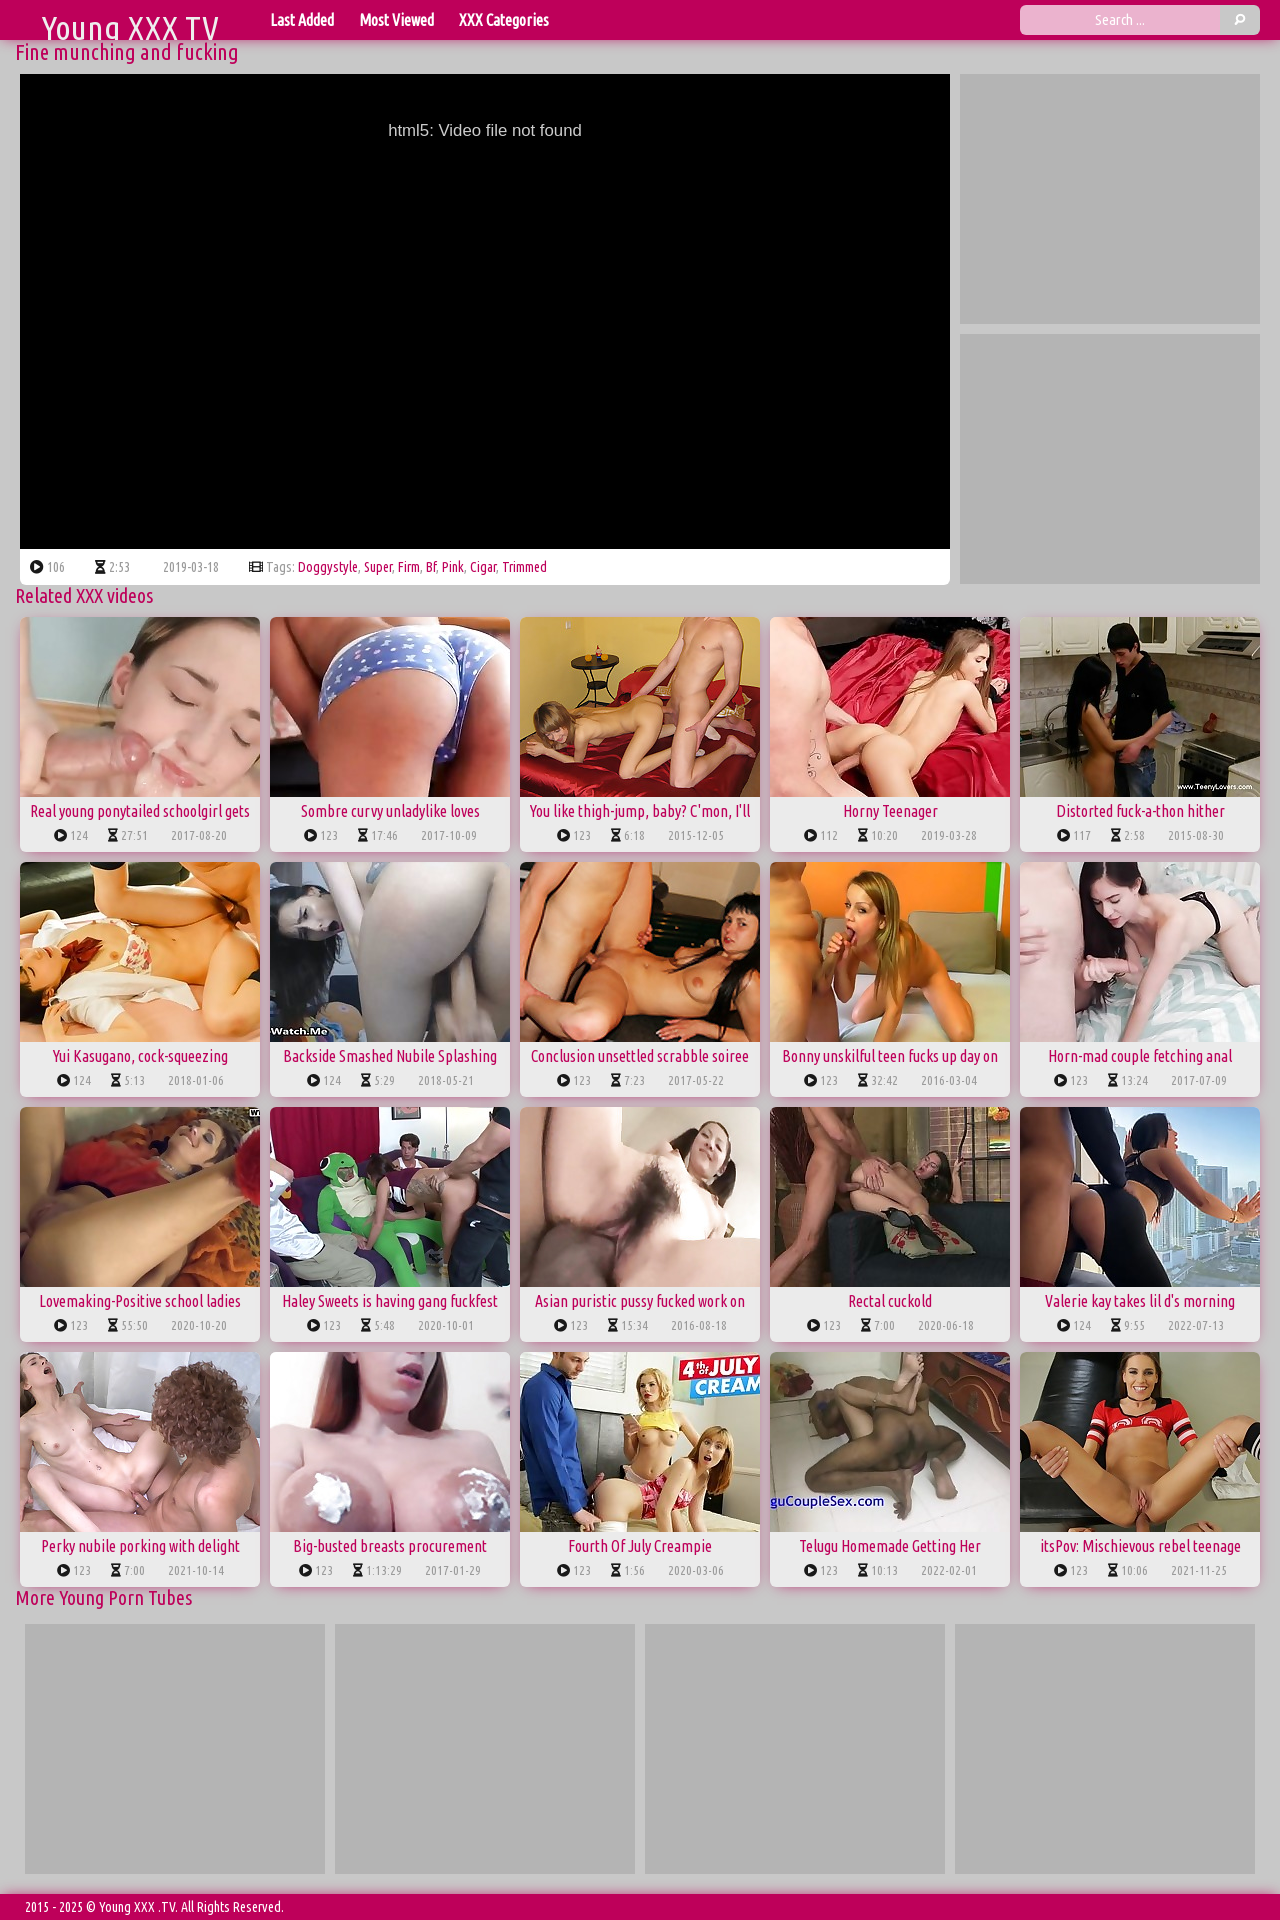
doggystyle (328, 567)
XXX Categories (504, 20)
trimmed (524, 567)
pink (453, 567)
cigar (483, 567)
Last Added (302, 20)
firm (409, 567)
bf (431, 567)
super (378, 567)
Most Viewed (396, 20)
